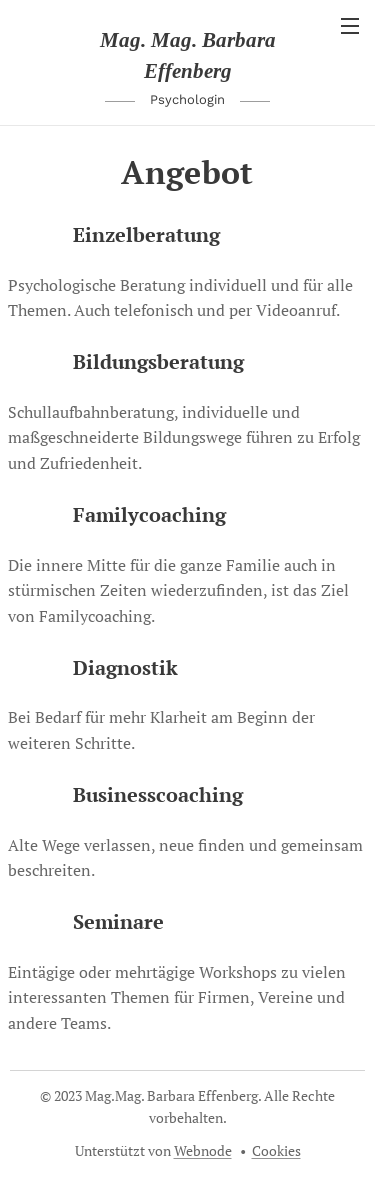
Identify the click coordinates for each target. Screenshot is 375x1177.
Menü (350, 26)
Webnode (203, 1150)
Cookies (276, 1150)
